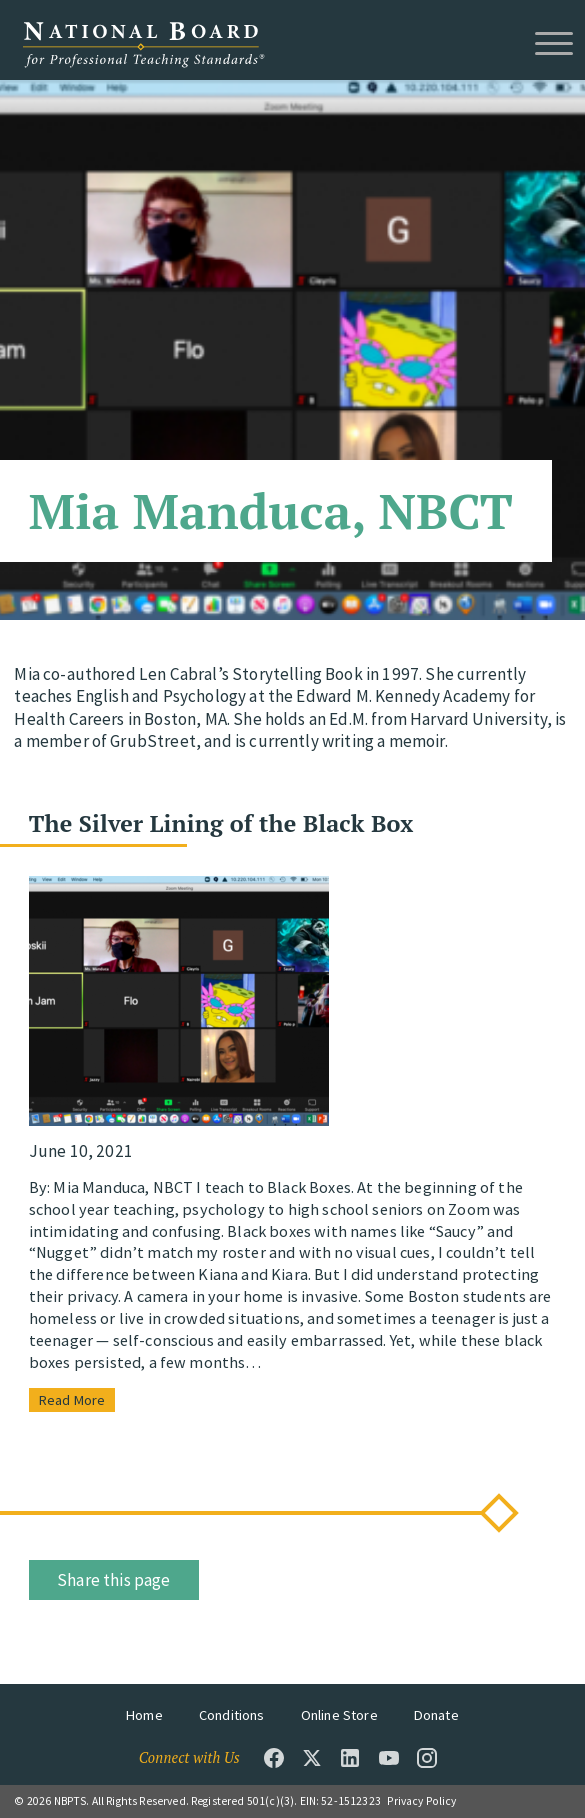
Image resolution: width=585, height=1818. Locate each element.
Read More (72, 1400)
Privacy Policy (421, 1801)
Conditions (232, 1715)
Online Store (339, 1715)
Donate (436, 1715)
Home (144, 1715)
